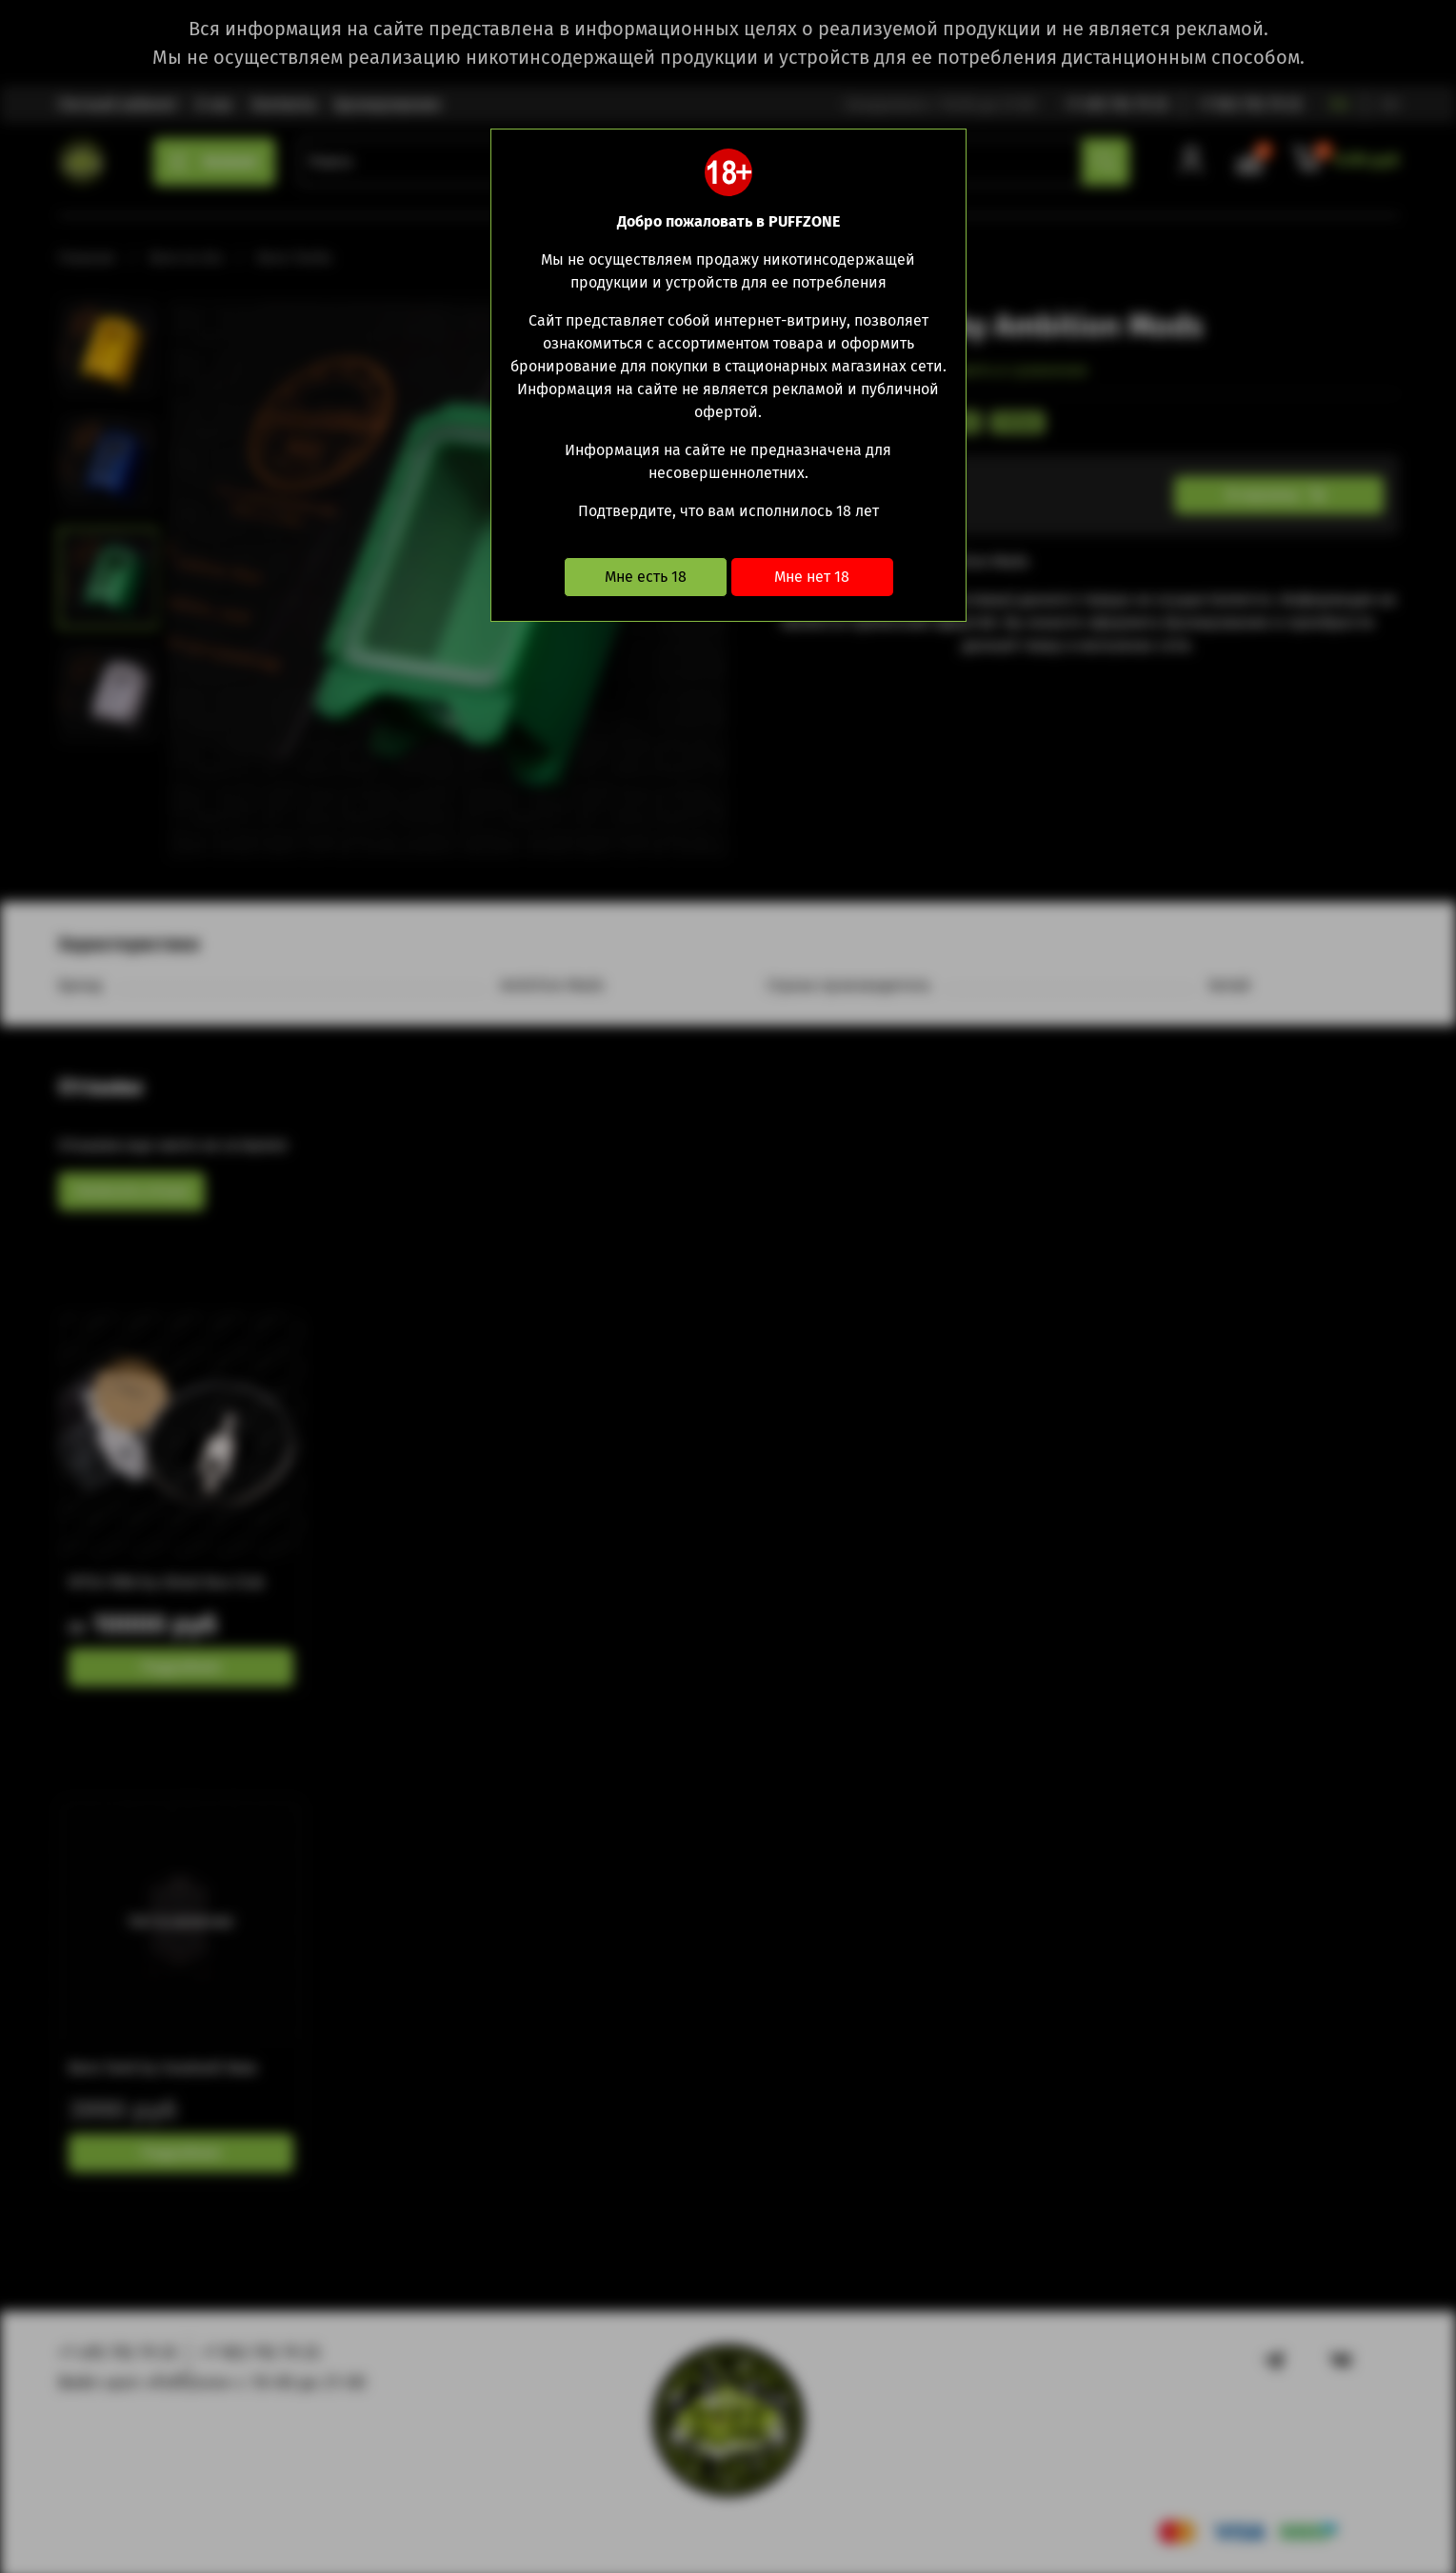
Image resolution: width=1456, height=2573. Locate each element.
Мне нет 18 (811, 577)
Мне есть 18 (646, 577)
